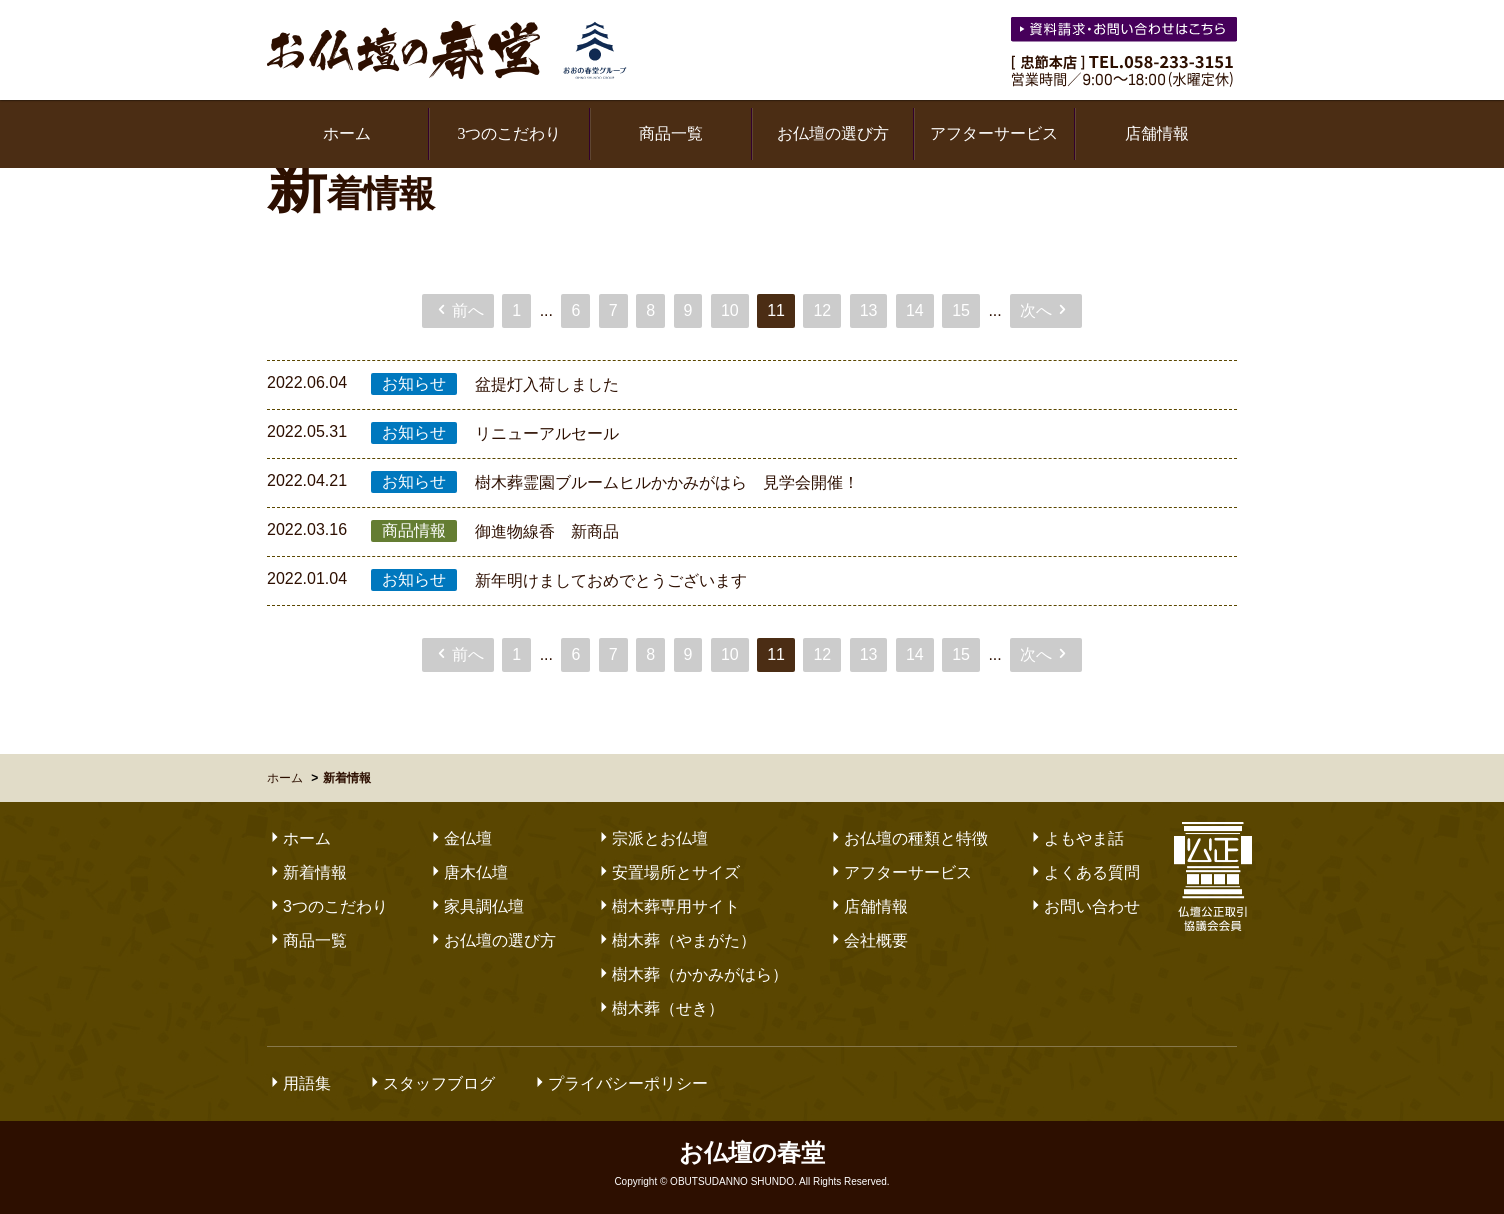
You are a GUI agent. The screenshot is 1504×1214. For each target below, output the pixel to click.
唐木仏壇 (468, 872)
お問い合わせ (1084, 906)
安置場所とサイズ (668, 872)
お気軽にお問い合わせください (1126, 32)
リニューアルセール (547, 433)
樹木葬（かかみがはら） (692, 974)
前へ (459, 310)
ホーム (347, 133)
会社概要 (868, 940)
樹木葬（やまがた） (676, 940)
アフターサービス (994, 133)
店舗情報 (1157, 133)
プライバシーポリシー (620, 1083)
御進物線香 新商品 (547, 531)
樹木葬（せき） (660, 1008)
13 (869, 310)
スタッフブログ (431, 1083)
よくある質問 (1084, 872)
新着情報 (307, 872)
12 (822, 310)
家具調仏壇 (476, 906)
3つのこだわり (509, 133)
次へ (1045, 310)
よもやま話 (1076, 838)
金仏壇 (460, 838)
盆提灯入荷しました (547, 384)
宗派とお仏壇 (652, 838)
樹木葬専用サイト (668, 906)
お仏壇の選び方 (833, 133)
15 (961, 310)
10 (730, 310)
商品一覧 (671, 133)
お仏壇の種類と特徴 (908, 838)
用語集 (299, 1083)
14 (915, 310)
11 (776, 310)
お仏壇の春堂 (447, 50)
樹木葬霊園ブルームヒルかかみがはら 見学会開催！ (667, 482)
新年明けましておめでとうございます (611, 580)
